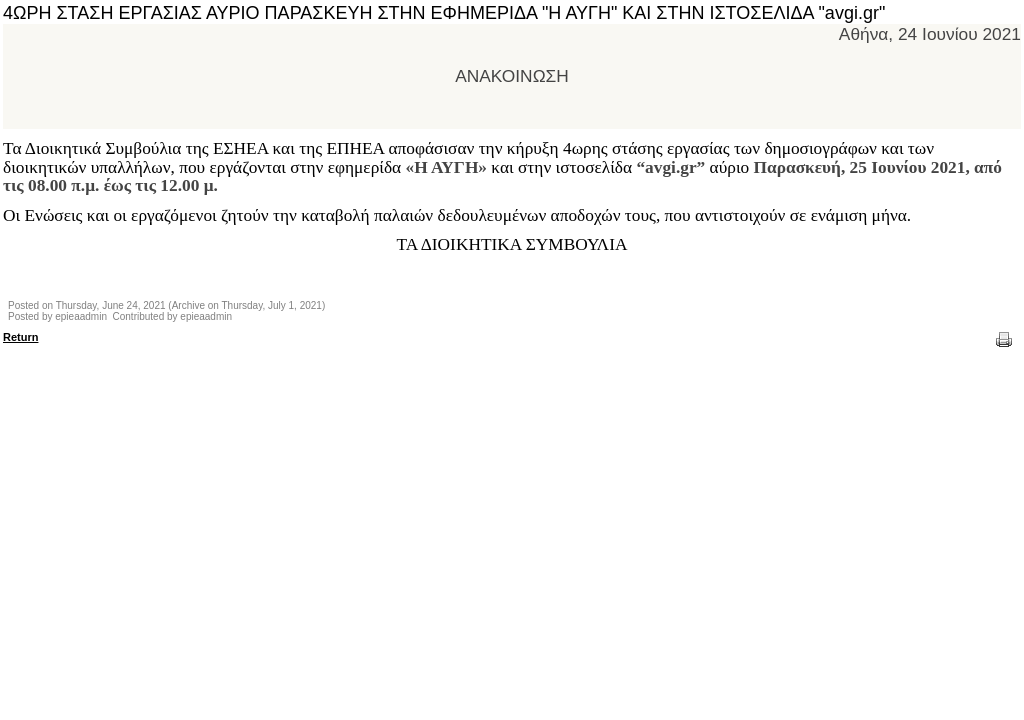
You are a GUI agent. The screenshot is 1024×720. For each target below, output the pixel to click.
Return (20, 337)
